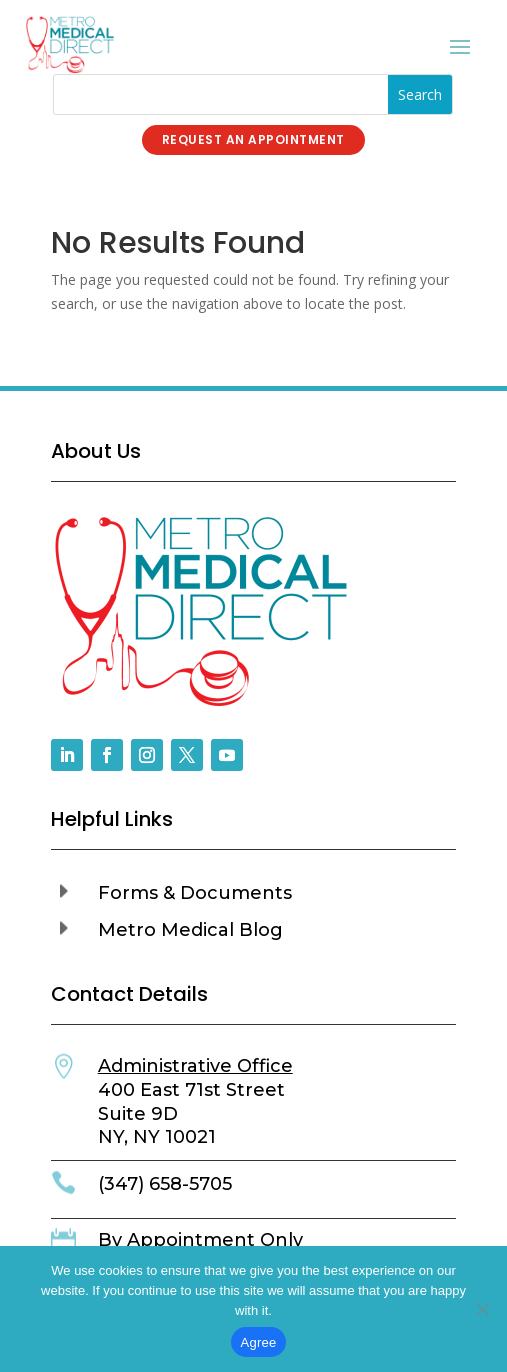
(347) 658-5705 (165, 1184)
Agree (259, 1342)
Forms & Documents (195, 893)
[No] (482, 1309)
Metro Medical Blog (190, 930)
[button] (254, 898)
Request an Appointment (253, 139)
